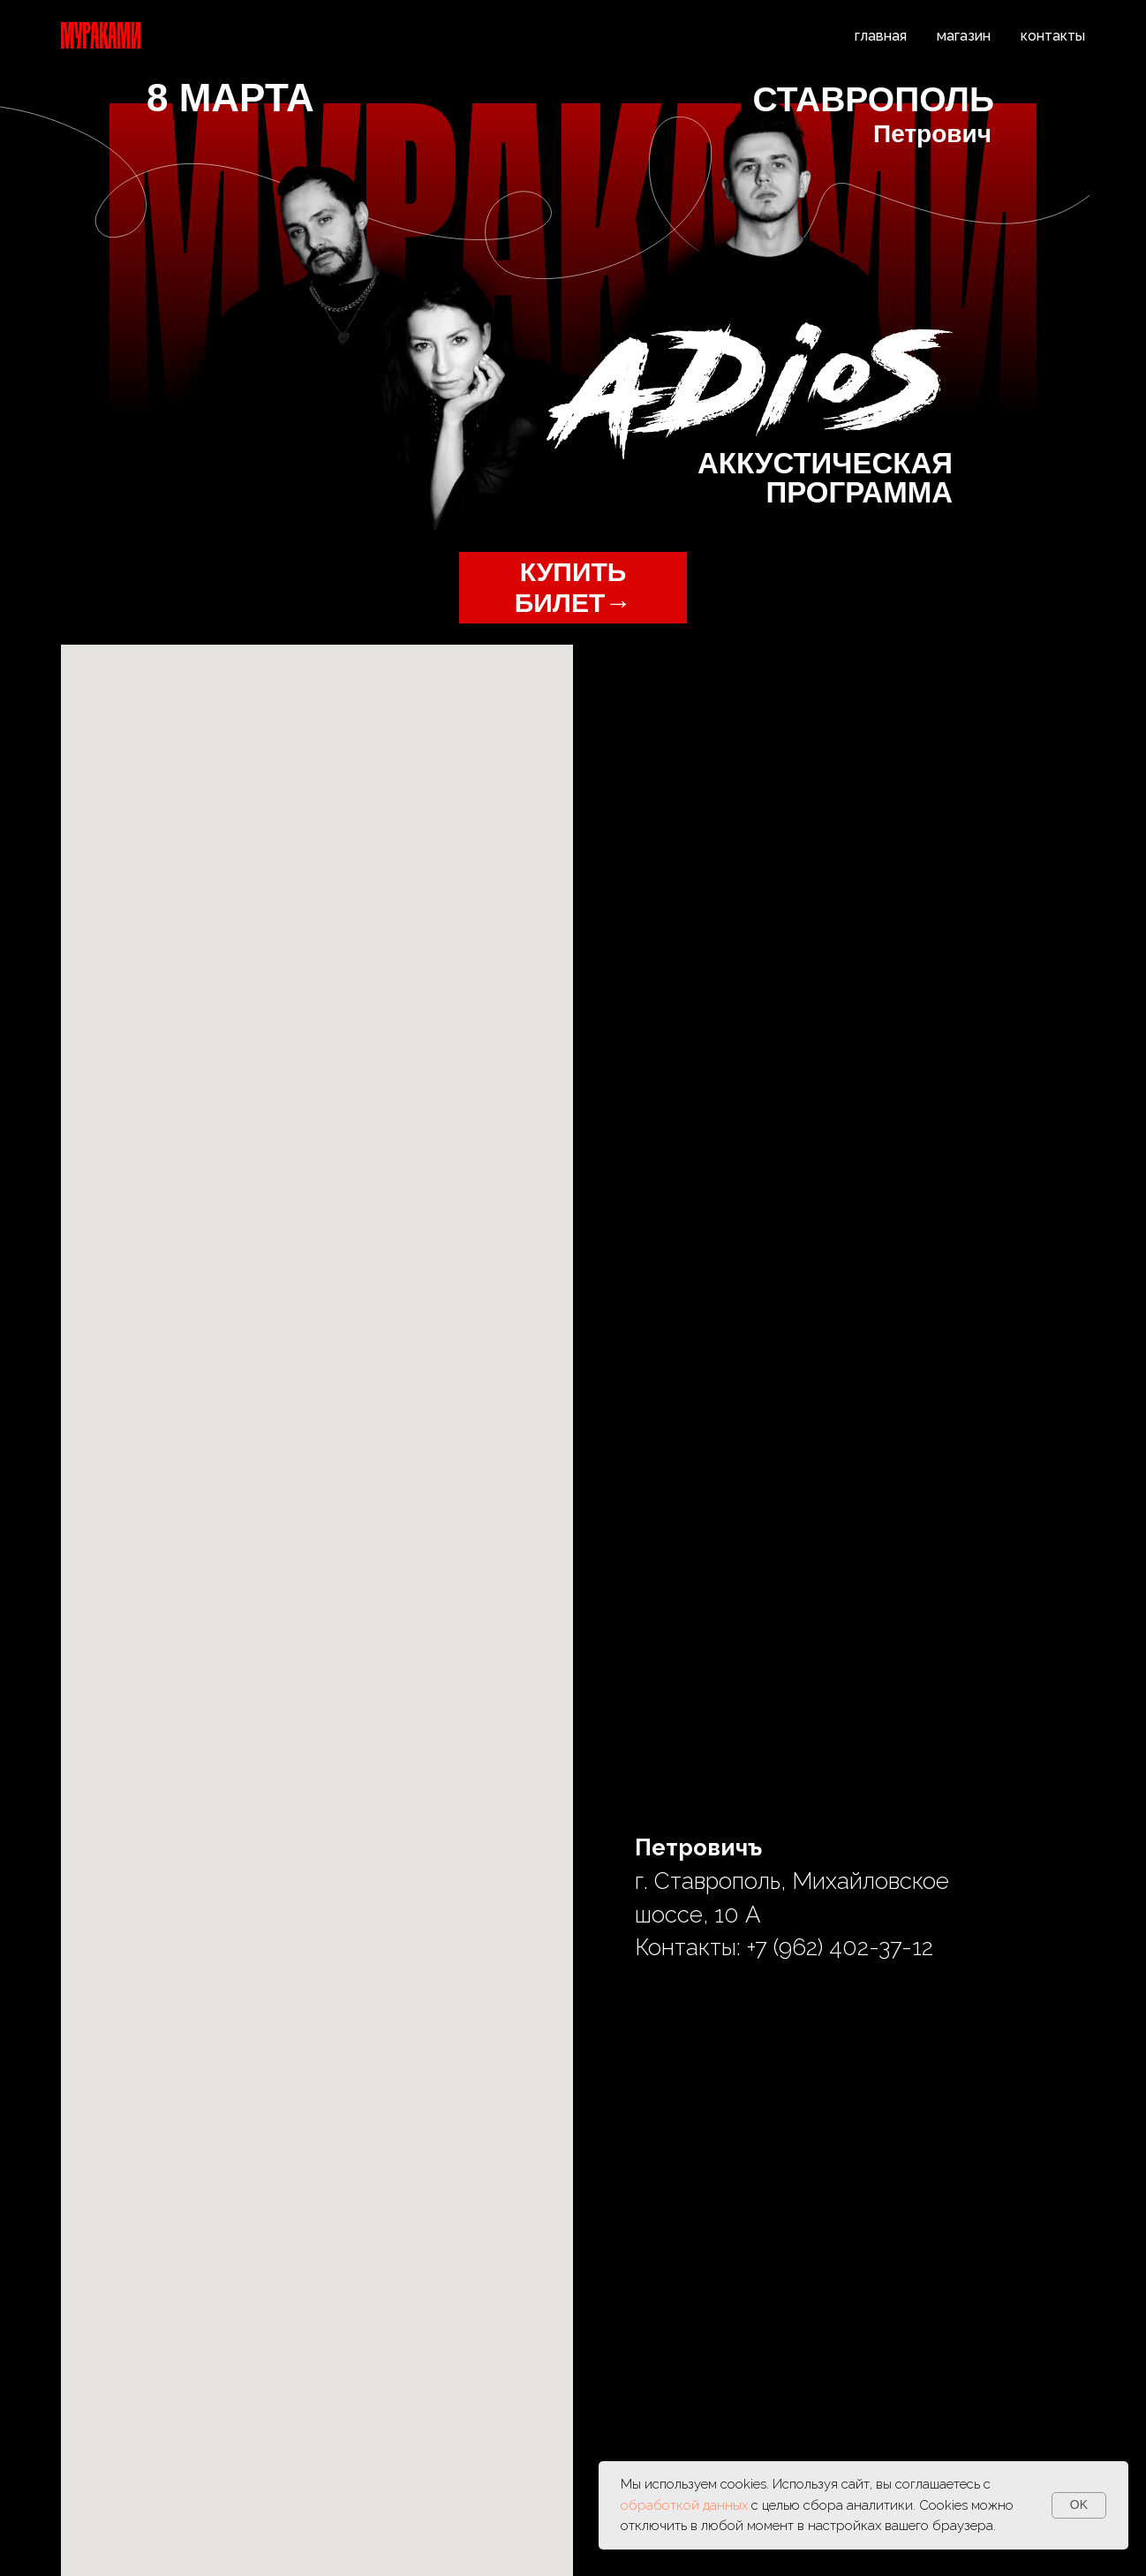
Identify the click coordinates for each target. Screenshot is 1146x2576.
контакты (1053, 35)
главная (881, 35)
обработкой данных (686, 2505)
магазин (964, 35)
